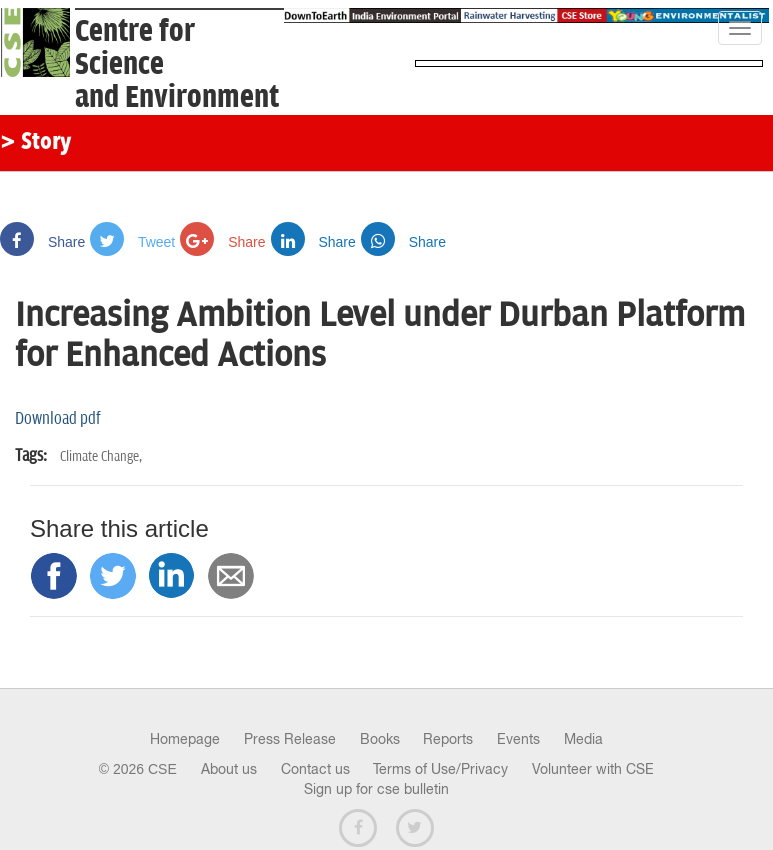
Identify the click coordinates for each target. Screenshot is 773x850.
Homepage (185, 739)
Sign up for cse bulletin (376, 789)
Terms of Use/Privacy (440, 769)
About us (229, 769)
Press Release (290, 739)
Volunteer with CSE (593, 769)
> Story (35, 143)
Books (380, 739)
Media (583, 739)
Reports (448, 739)
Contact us (315, 769)
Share (42, 242)
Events (518, 739)
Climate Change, (101, 456)
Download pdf (58, 419)
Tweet (132, 242)
